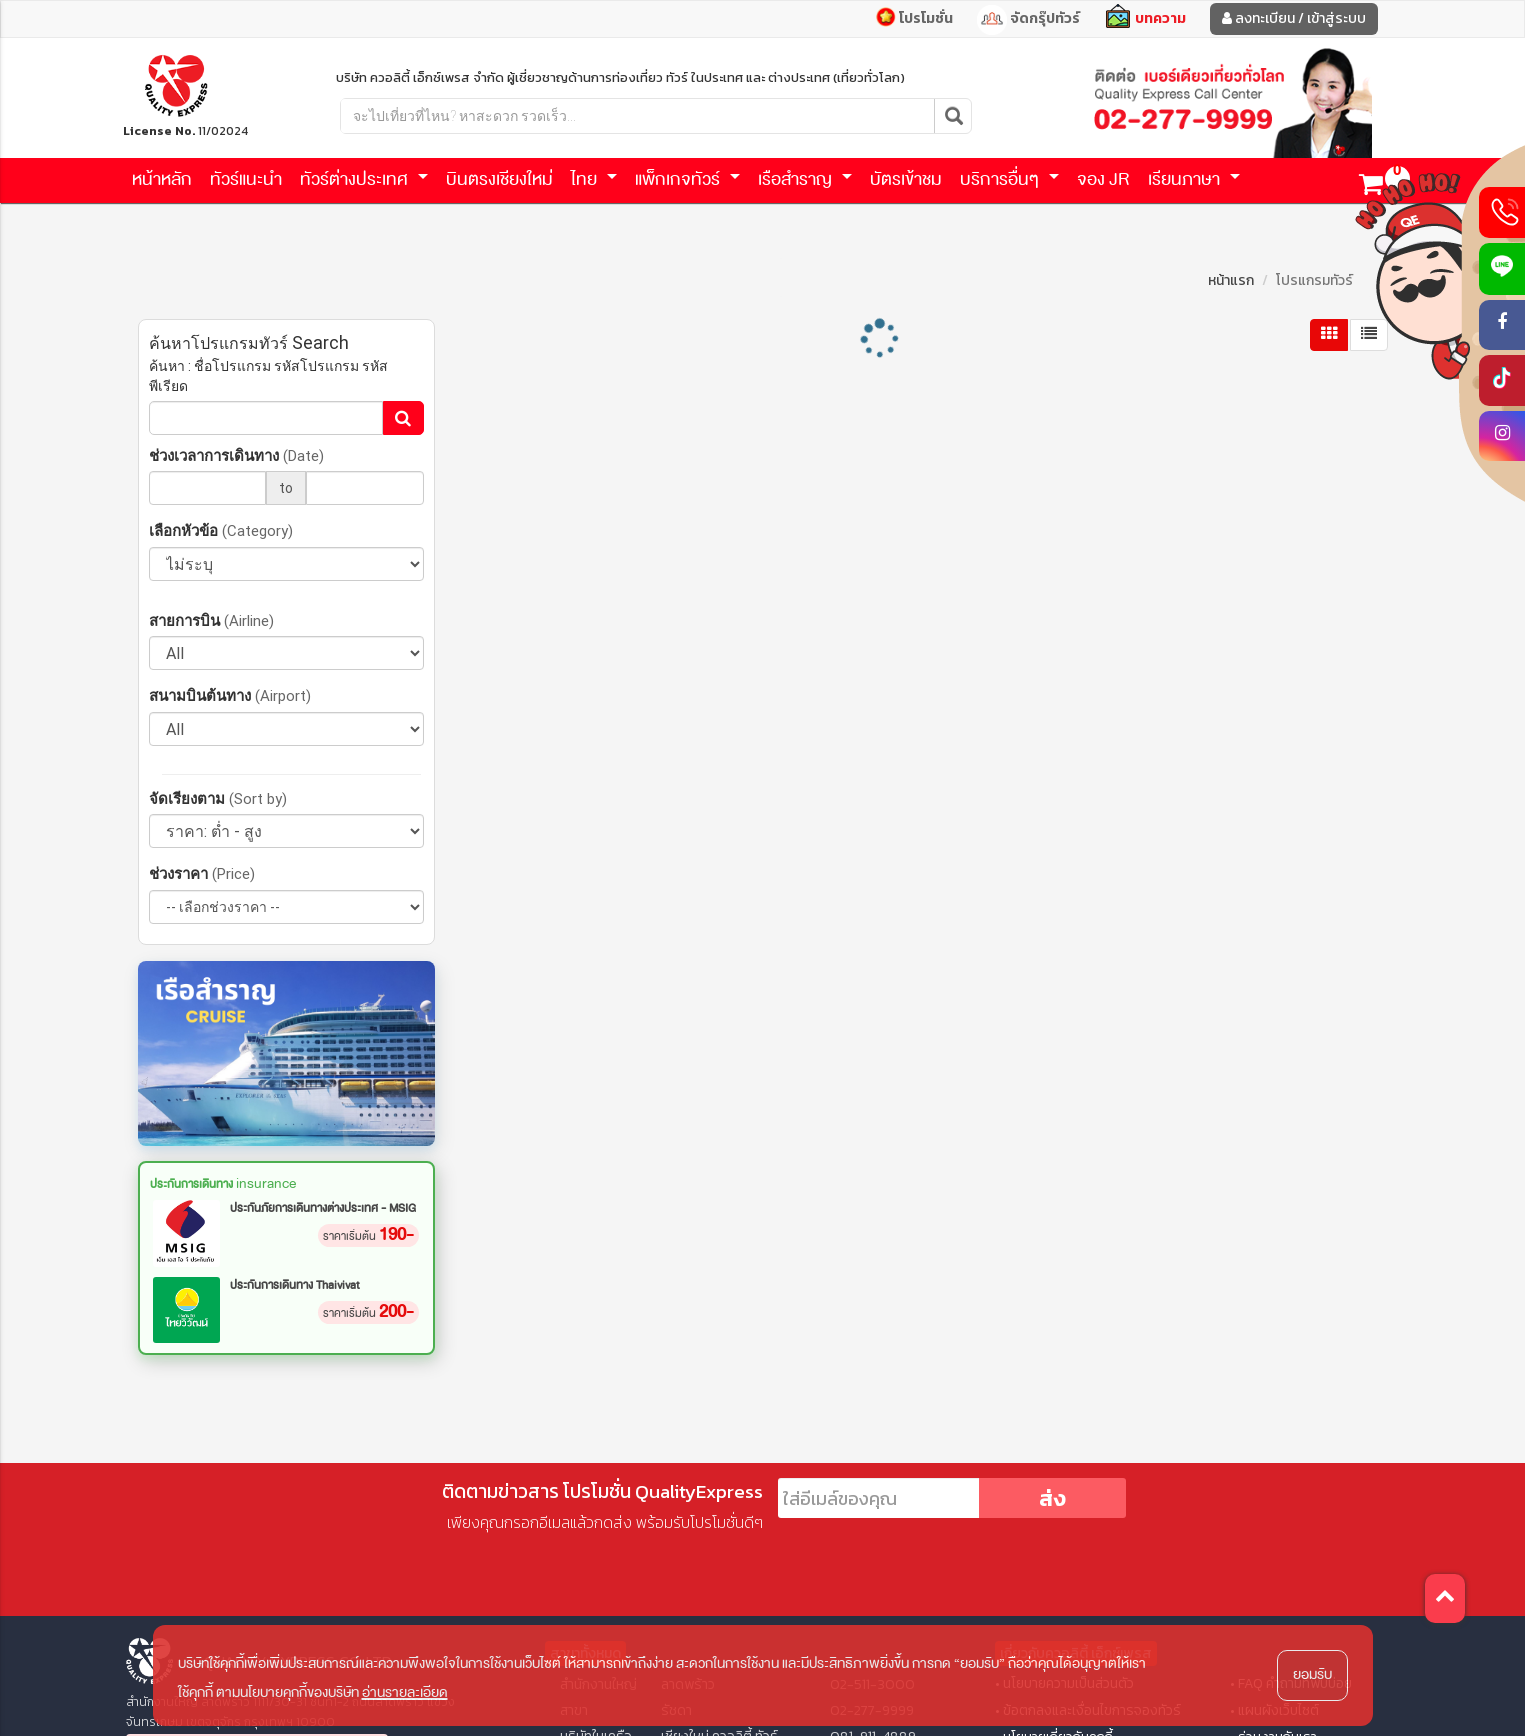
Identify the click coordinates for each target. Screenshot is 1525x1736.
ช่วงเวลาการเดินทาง (236, 455)
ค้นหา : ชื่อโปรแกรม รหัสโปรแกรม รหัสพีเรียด (268, 376)
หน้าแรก (1231, 280)
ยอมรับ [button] (1312, 1674)
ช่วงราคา (202, 873)
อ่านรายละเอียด (405, 1692)
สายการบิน (211, 620)
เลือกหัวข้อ (221, 530)
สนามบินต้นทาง (230, 695)
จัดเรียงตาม (218, 798)
